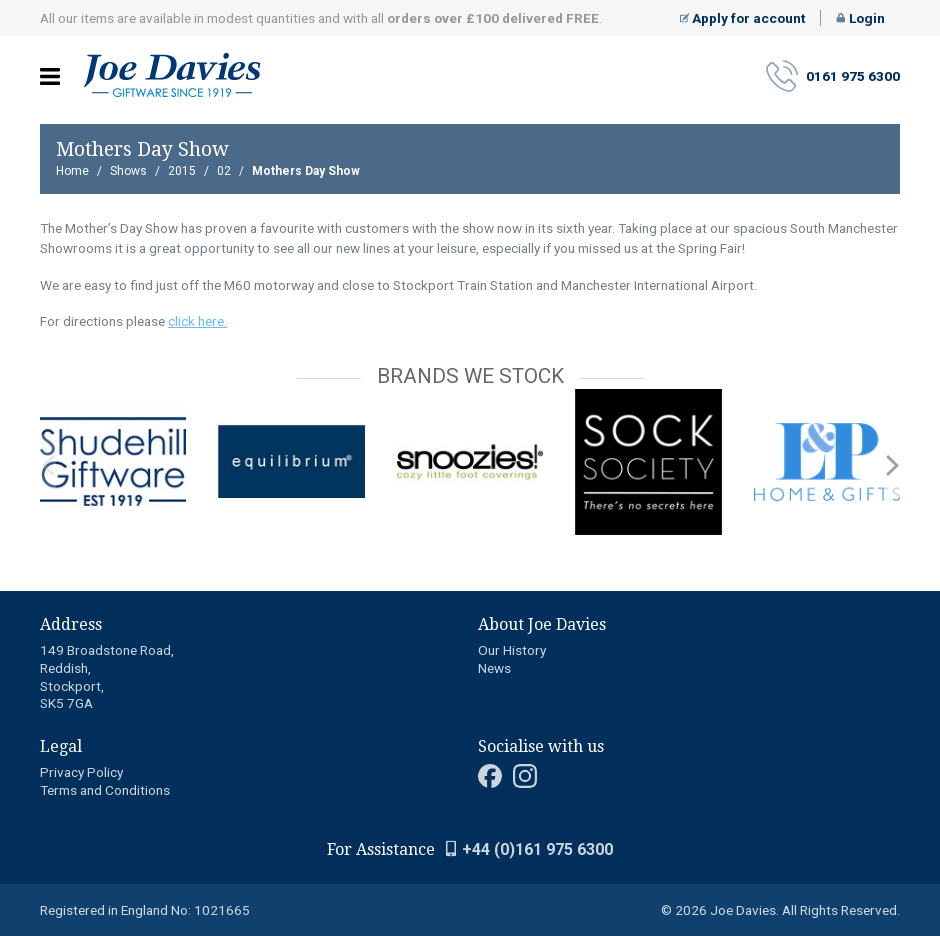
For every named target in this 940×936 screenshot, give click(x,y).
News (494, 668)
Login (860, 18)
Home (72, 171)
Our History (512, 650)
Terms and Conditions (105, 790)
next (892, 466)
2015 (182, 171)
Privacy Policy (81, 772)
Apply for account (743, 18)
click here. (197, 321)
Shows (128, 171)
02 (224, 171)
